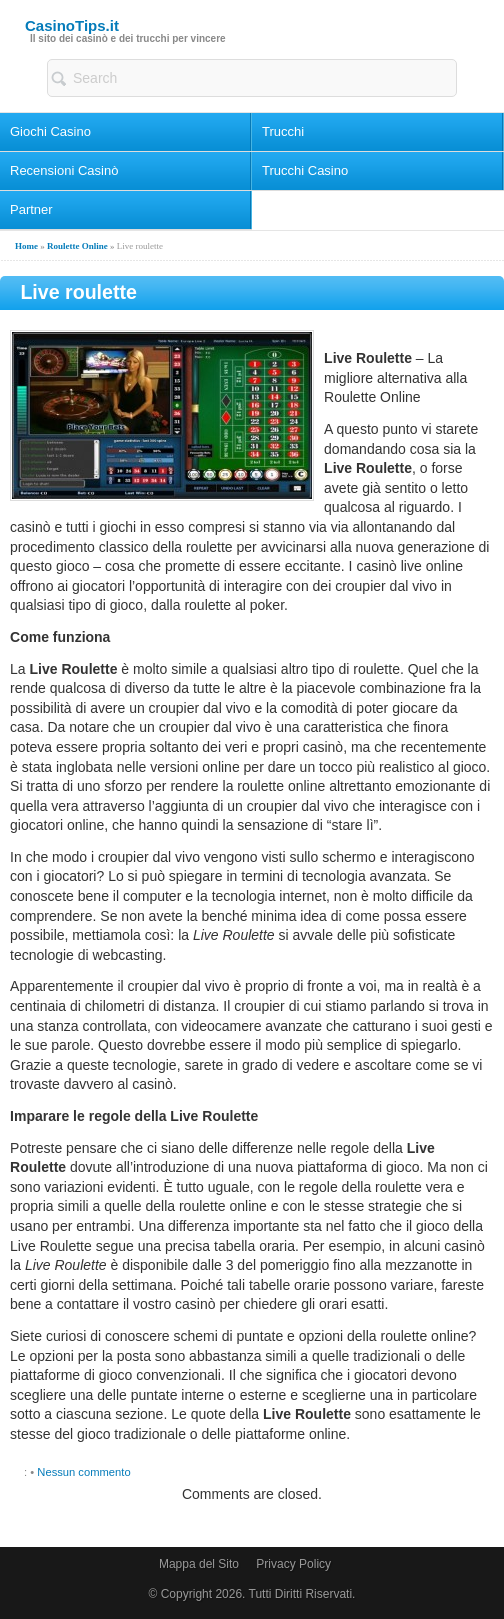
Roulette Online (77, 246)
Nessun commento (83, 1472)
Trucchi (283, 131)
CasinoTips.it (72, 25)
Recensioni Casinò (64, 170)
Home (26, 246)
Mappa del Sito (199, 1564)
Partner (31, 209)
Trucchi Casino (305, 170)
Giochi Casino (50, 131)
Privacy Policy (293, 1564)
